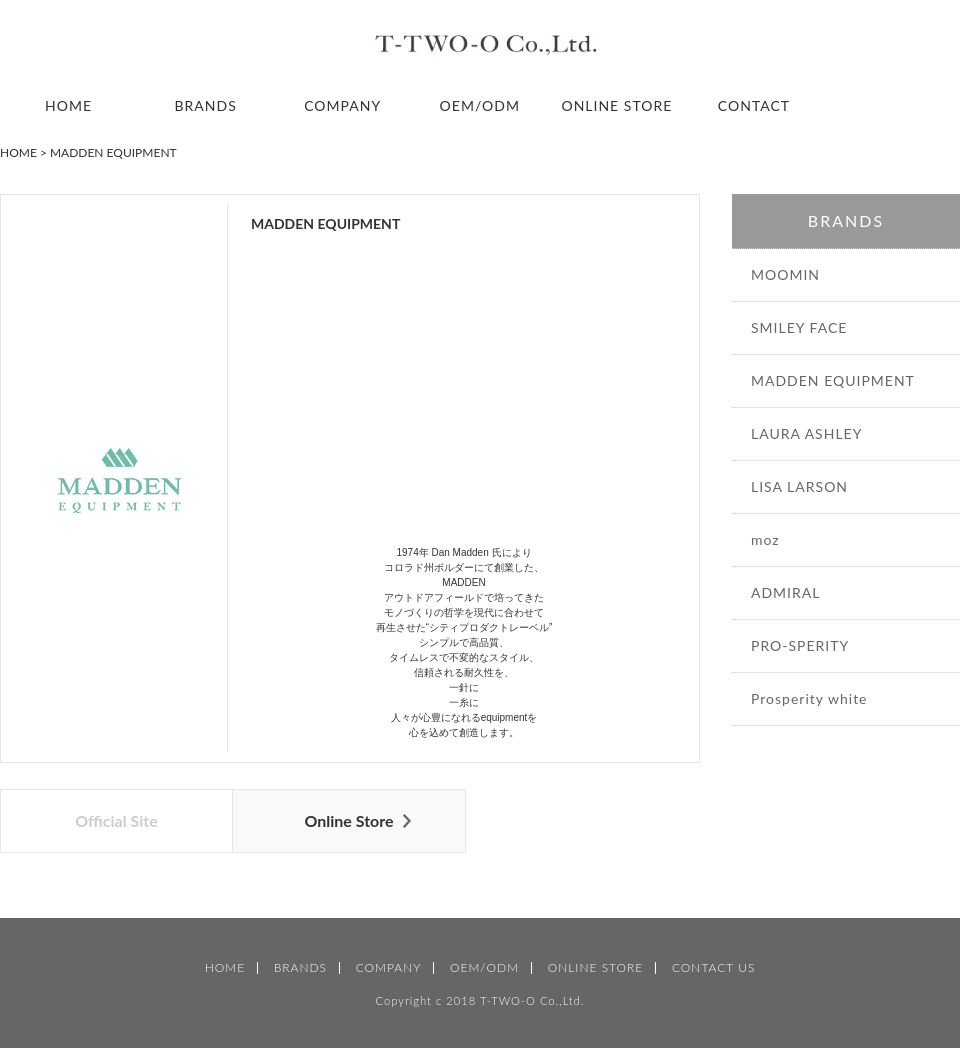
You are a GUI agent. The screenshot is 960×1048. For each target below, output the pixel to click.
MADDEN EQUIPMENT (833, 380)
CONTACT (754, 105)
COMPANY (342, 105)
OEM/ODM (480, 105)
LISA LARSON (799, 486)
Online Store (348, 820)
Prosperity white (809, 698)
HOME (68, 105)
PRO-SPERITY (800, 645)
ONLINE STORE (616, 105)
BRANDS (206, 105)
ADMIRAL (785, 592)
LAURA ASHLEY (806, 433)
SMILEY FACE (799, 327)
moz (765, 539)
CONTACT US (713, 968)
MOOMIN (785, 274)
